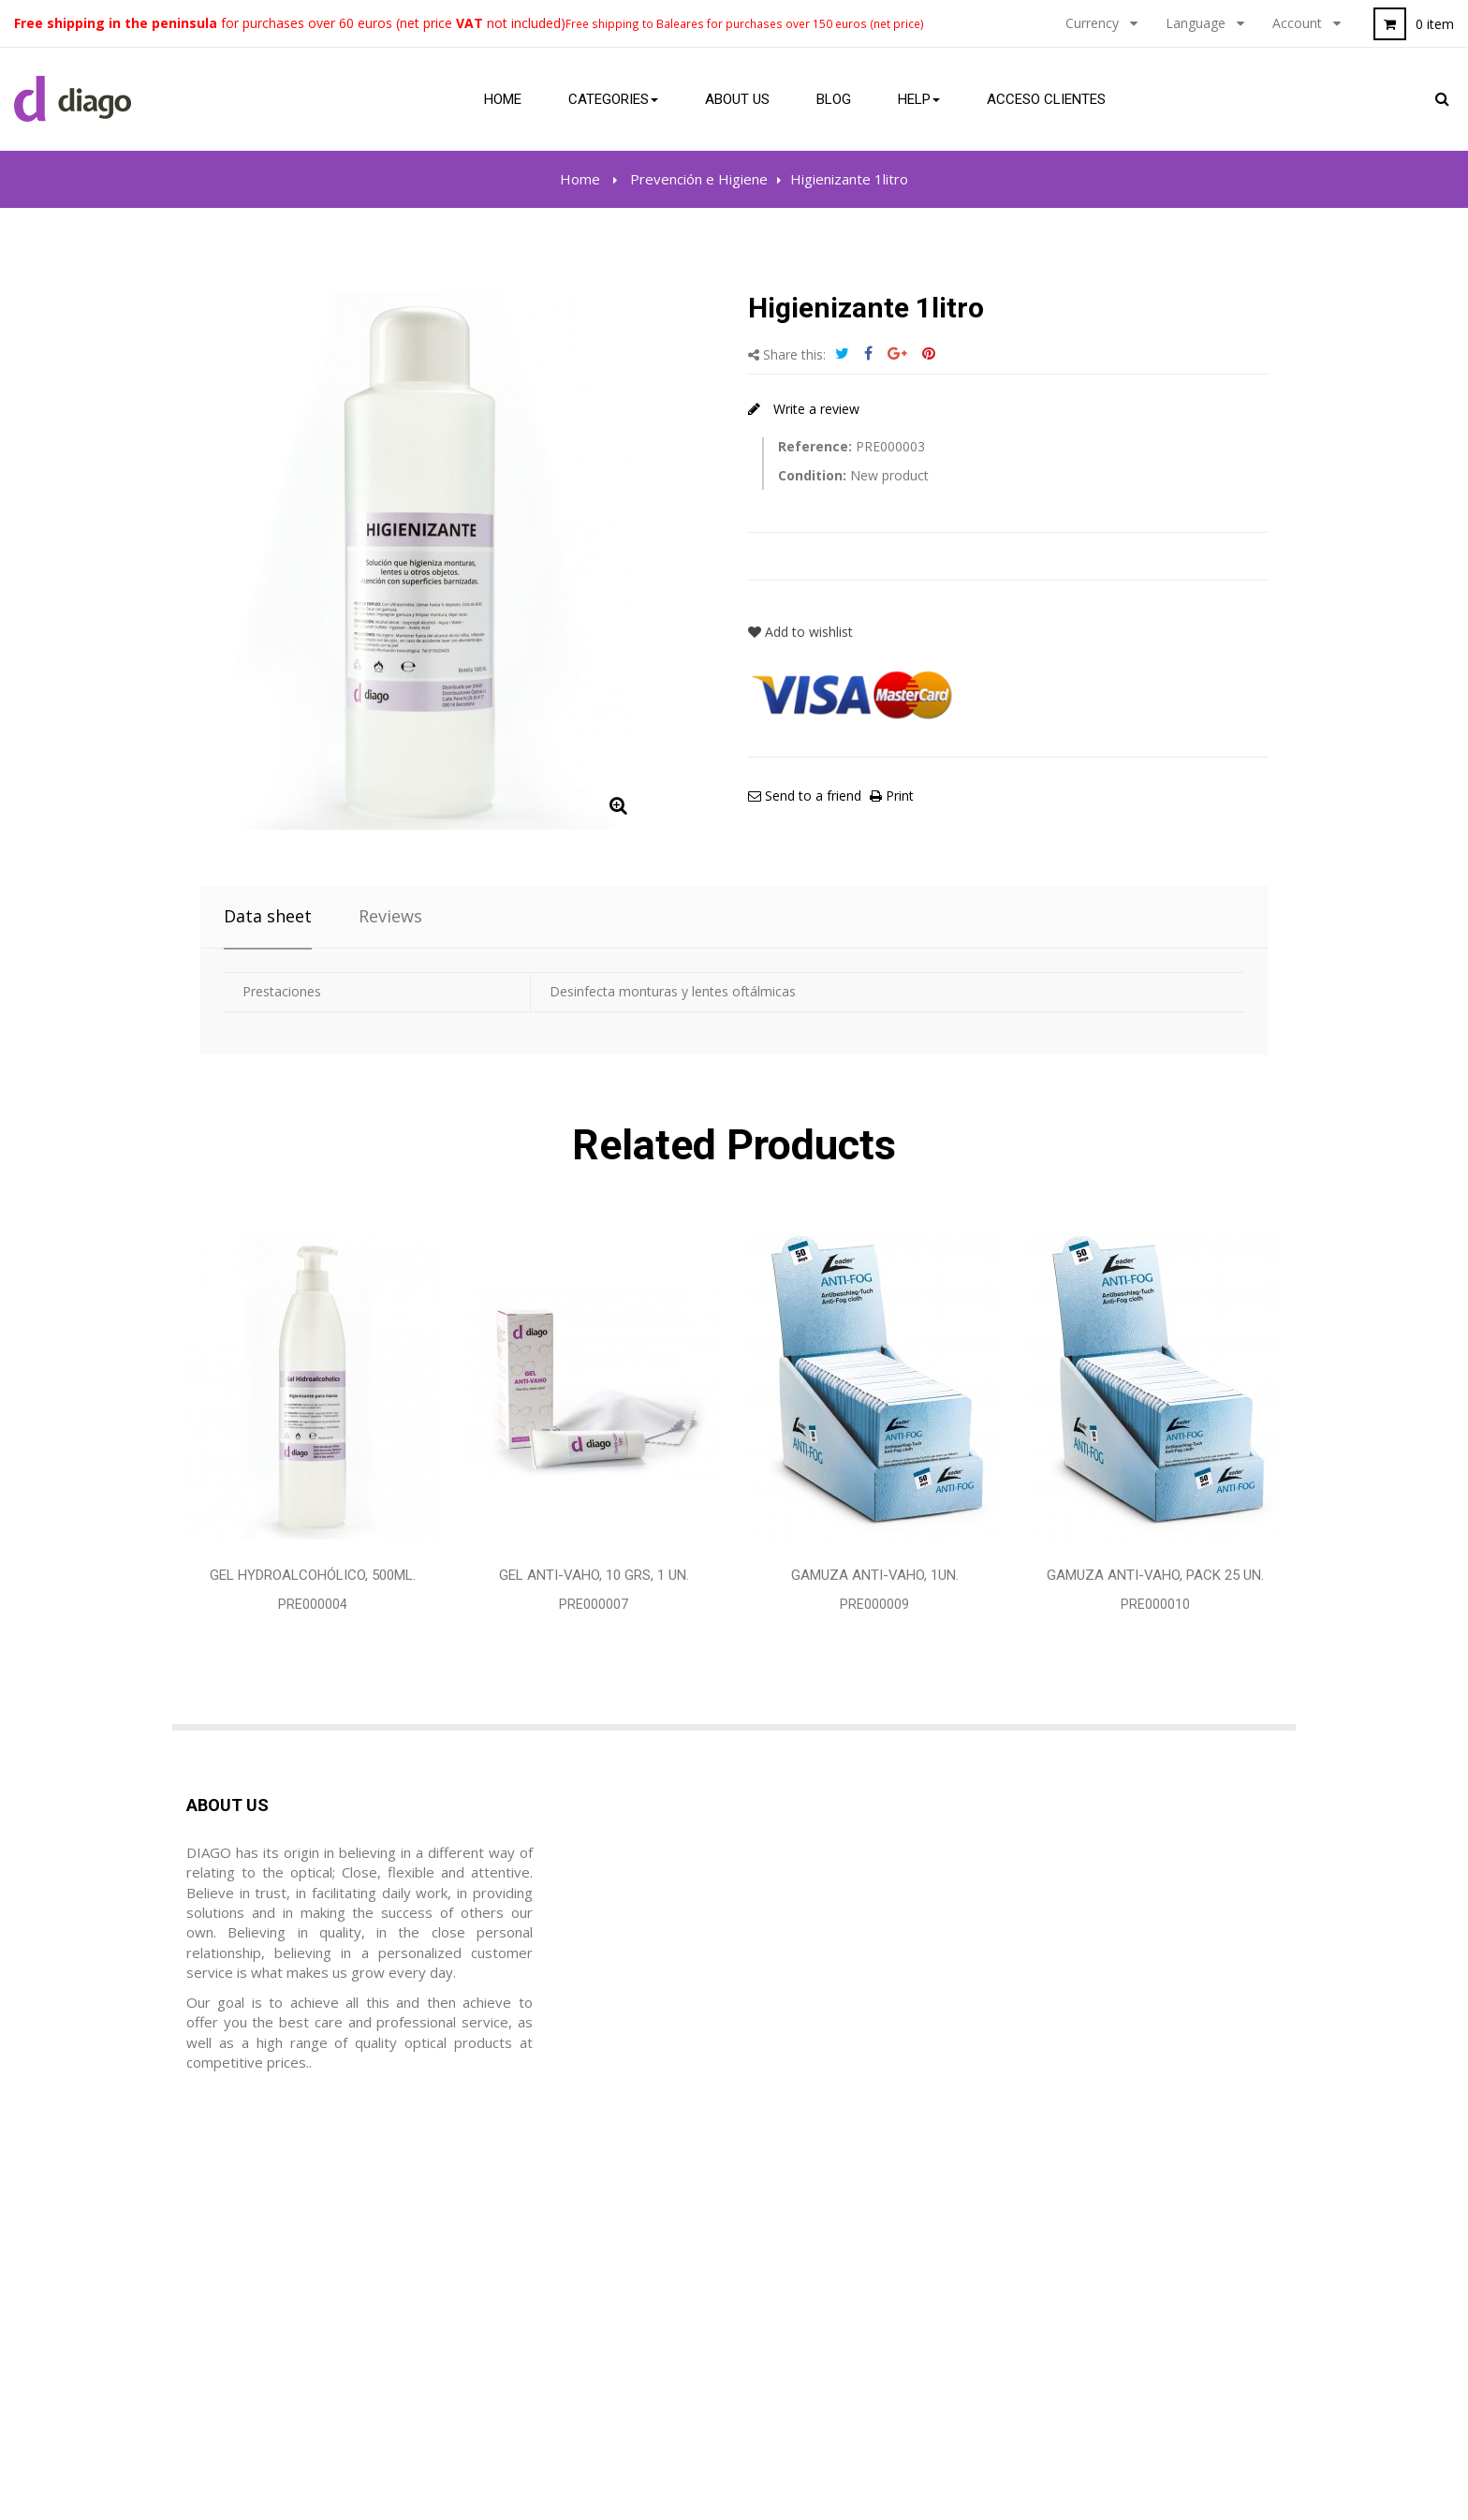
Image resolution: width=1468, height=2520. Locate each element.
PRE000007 (593, 1604)
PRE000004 (312, 1604)
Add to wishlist (800, 632)
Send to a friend (811, 795)
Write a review (814, 409)
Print (898, 795)
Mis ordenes (507, 2200)
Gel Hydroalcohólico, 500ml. (313, 1575)
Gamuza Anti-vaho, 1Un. (875, 1575)
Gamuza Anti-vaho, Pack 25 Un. (1155, 1575)
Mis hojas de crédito (532, 2236)
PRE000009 (874, 1604)
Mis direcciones (516, 2271)
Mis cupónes (507, 2343)
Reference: (815, 446)
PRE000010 (1155, 1604)
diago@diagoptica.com (290, 2307)
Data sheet (268, 916)
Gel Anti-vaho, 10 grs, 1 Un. (594, 1575)
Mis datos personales (537, 2307)
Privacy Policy (792, 2271)
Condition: (812, 475)
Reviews (390, 916)
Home (580, 178)
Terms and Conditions (818, 2236)
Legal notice (787, 2200)
